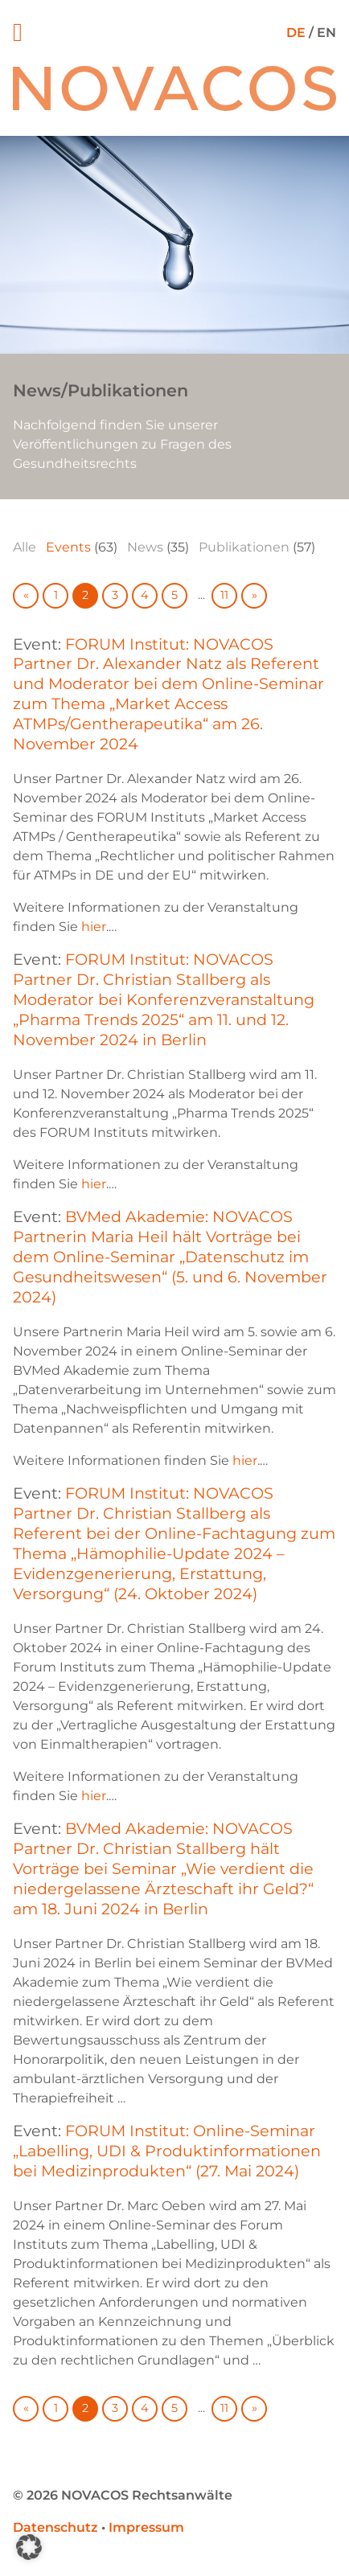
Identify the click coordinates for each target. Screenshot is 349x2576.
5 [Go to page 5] (174, 595)
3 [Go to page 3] (115, 595)
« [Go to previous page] (26, 595)
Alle (24, 547)
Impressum (146, 2527)
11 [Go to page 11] (224, 595)
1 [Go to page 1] (56, 595)
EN (326, 32)
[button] (29, 2547)
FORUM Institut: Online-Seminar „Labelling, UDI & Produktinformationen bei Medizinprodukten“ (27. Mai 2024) (167, 2150)
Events (68, 547)
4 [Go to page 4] (145, 595)
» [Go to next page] (254, 595)
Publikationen (244, 547)
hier (93, 926)
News (145, 547)
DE (296, 32)
